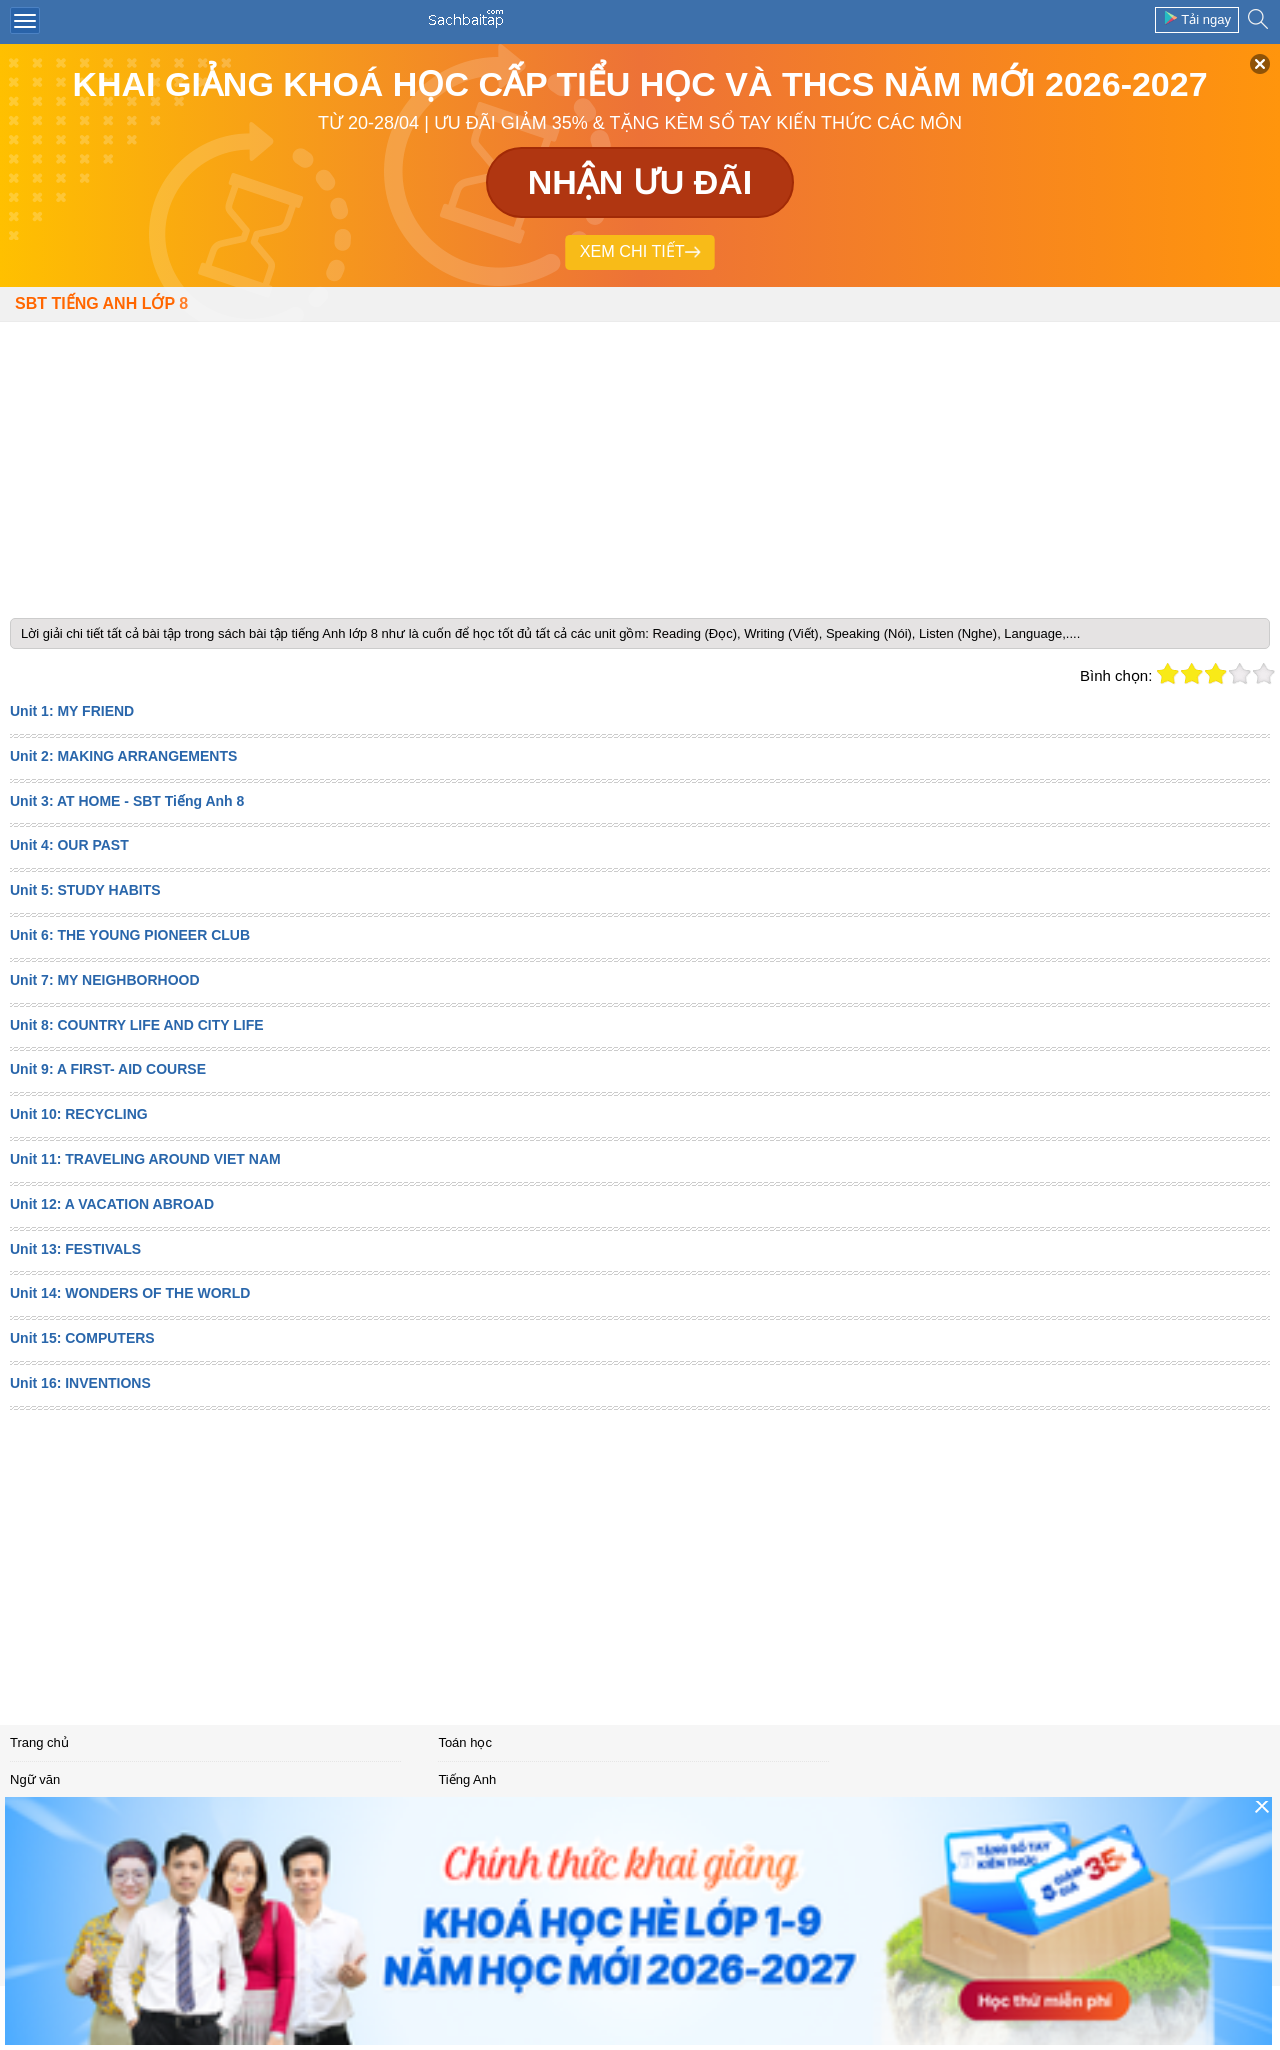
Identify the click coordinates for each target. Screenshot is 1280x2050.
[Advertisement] (640, 462)
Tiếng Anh (467, 1779)
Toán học (465, 1742)
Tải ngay (1197, 18)
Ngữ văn (35, 1779)
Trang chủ (39, 1742)
